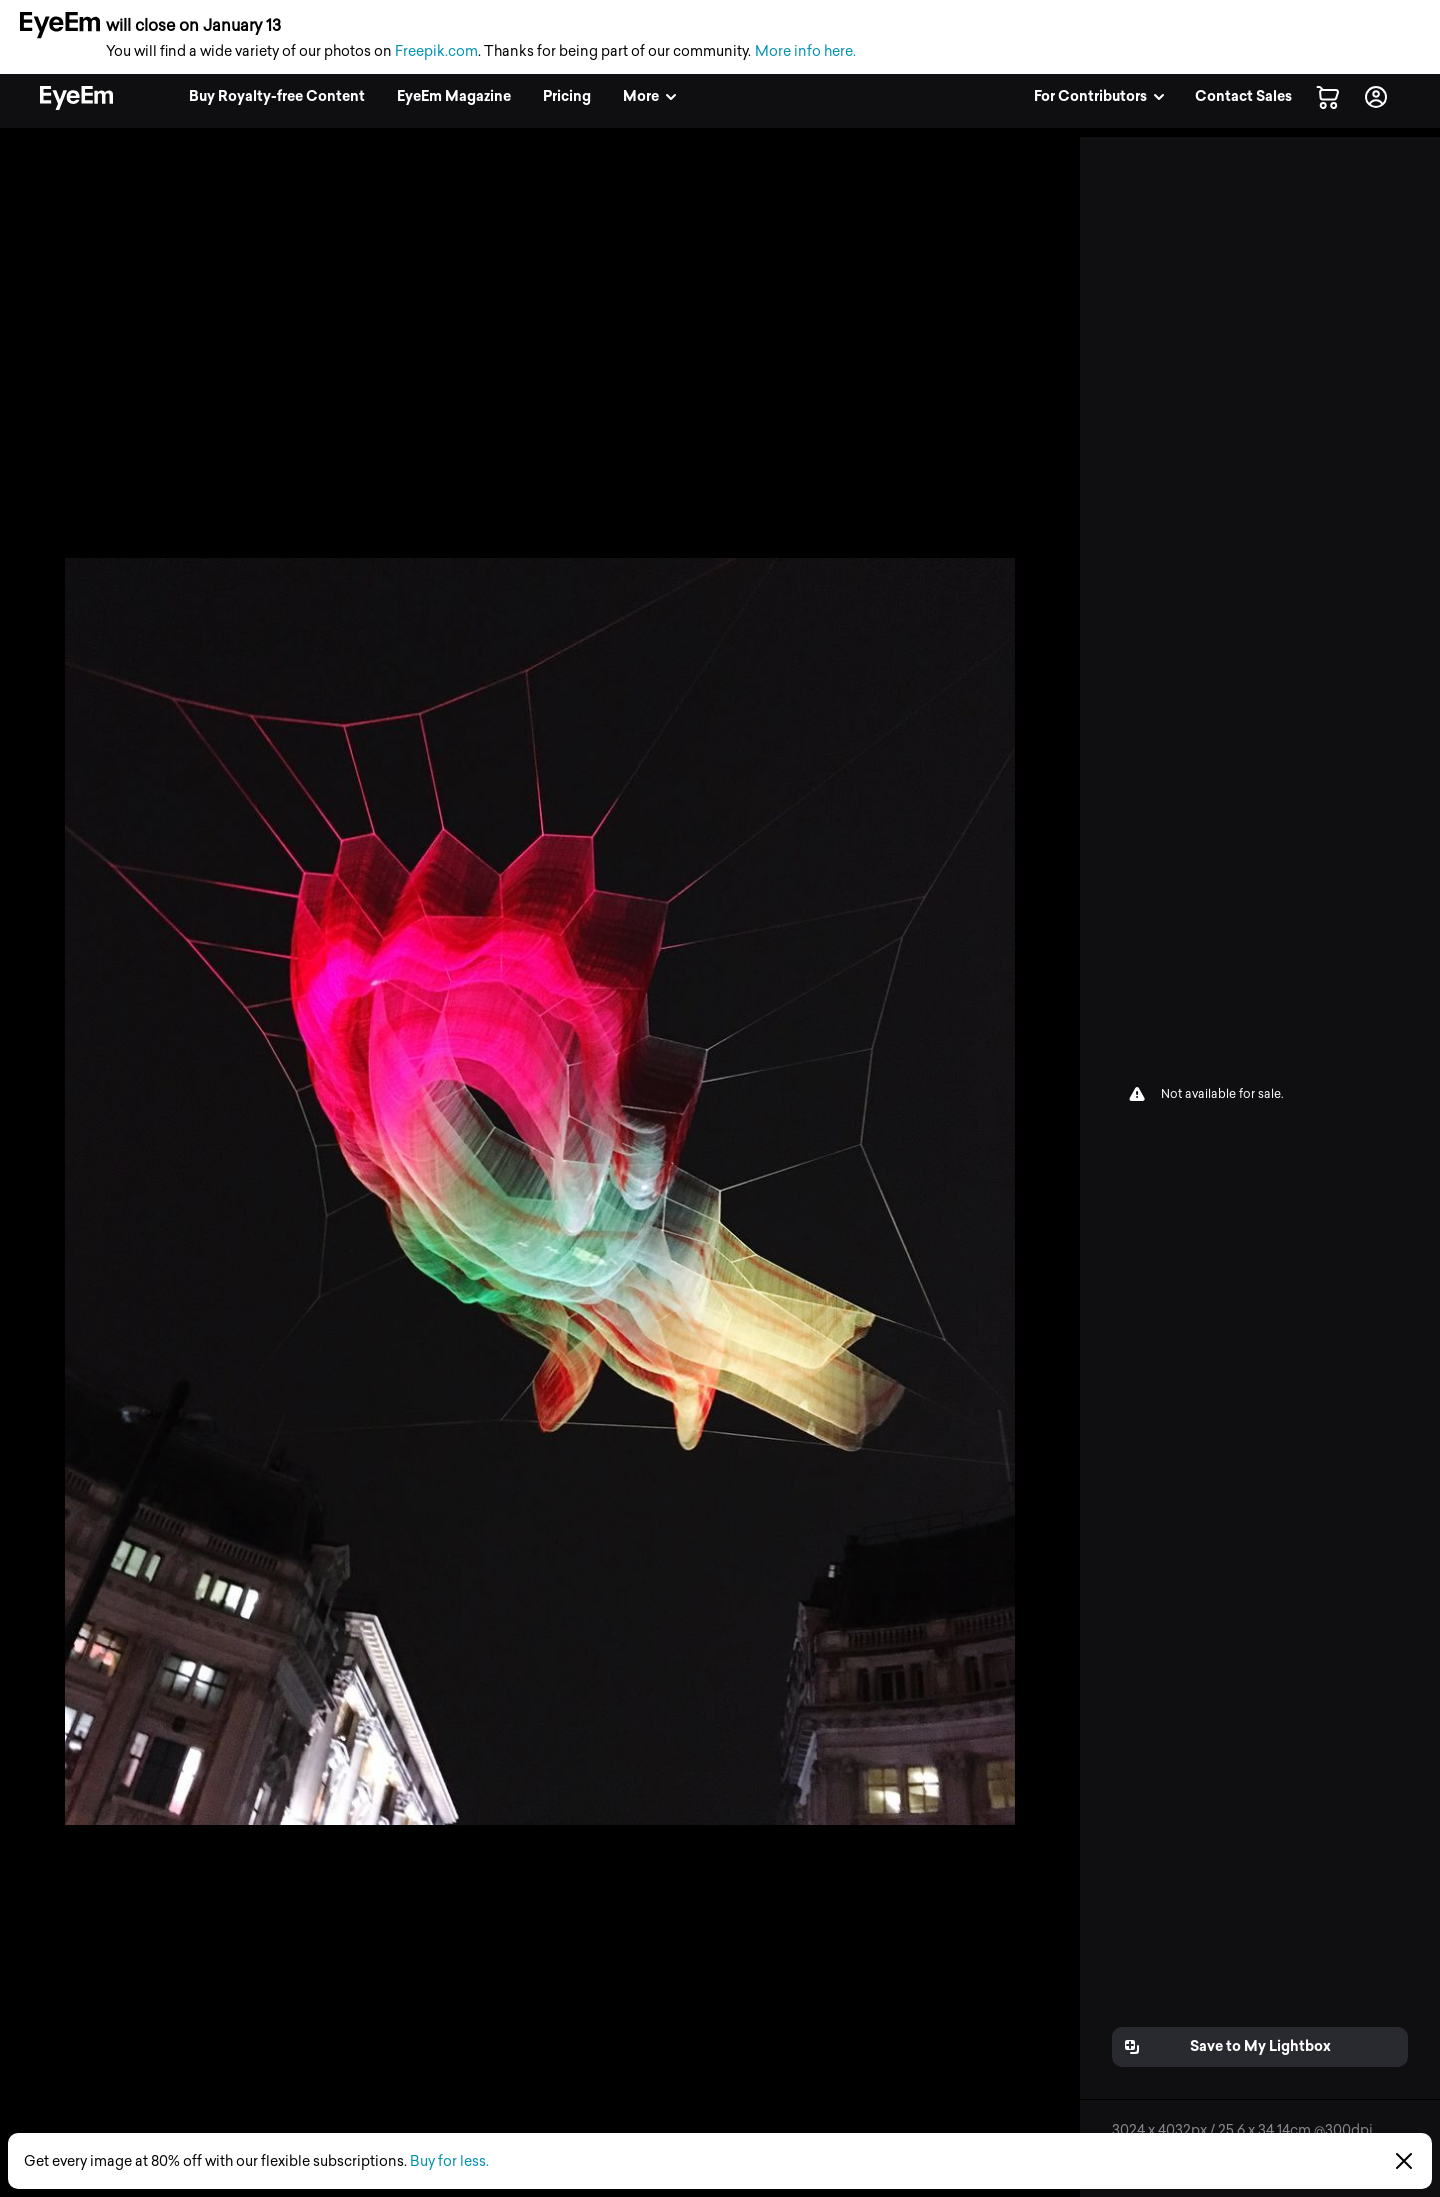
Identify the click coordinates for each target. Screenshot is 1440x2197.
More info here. (805, 51)
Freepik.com (436, 51)
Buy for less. (449, 2161)
